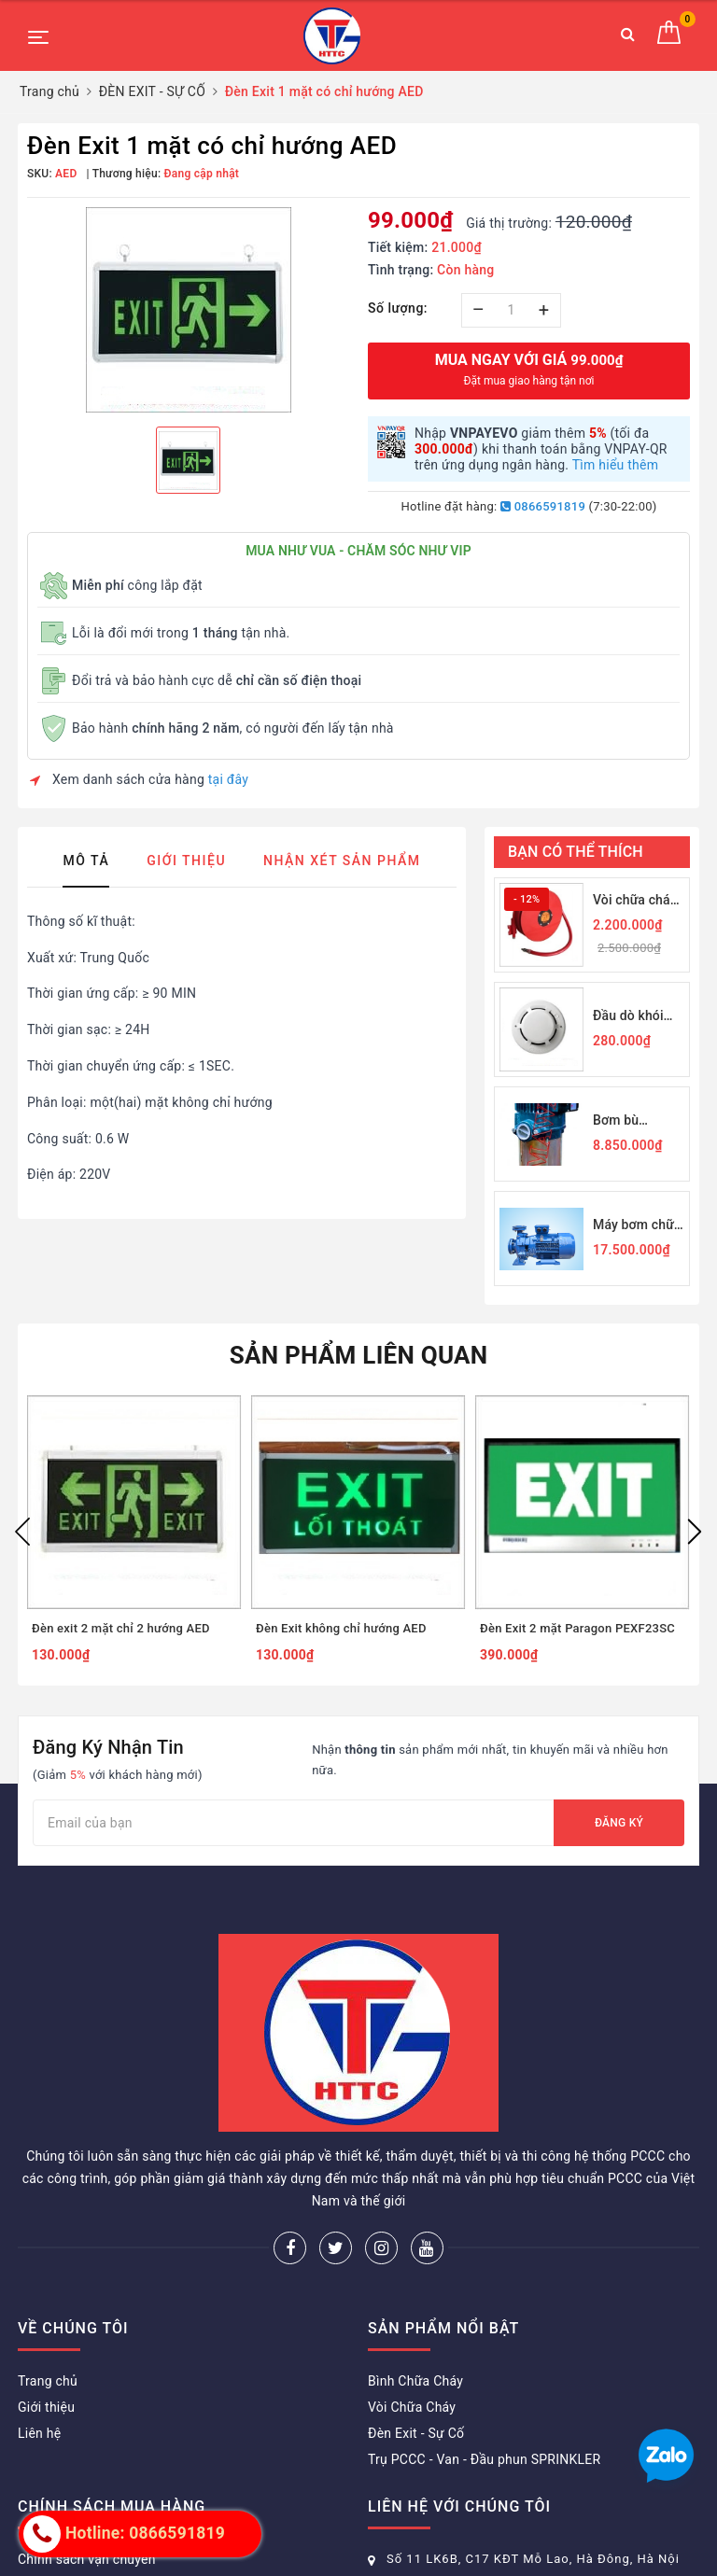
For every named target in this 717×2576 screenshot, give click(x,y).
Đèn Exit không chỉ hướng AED (341, 1628)
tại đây (228, 779)
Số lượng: (398, 308)
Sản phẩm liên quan (359, 1355)
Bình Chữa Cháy (415, 2380)
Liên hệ (39, 2433)
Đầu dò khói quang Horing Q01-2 (633, 1017)
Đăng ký (619, 1822)
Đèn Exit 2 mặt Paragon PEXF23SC (577, 1628)
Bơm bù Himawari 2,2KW (621, 1121)
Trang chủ (47, 2380)
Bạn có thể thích (575, 852)
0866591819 (542, 506)
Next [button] (695, 1532)
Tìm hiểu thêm (615, 464)
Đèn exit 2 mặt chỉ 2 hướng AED (121, 1628)
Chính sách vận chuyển (87, 2559)
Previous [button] (22, 1532)
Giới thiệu (46, 2407)
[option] (188, 310)
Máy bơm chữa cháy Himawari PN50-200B (637, 1226)
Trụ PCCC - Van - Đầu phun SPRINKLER (484, 2459)
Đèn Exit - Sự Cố (416, 2433)
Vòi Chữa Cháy (412, 2407)
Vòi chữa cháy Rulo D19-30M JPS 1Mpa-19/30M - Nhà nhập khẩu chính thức (635, 901)
